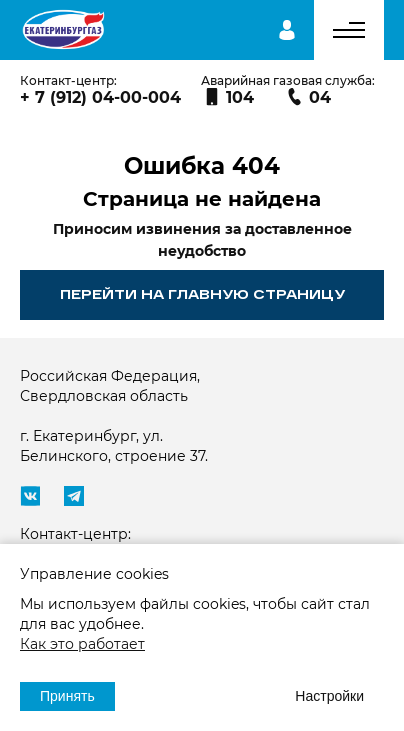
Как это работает (82, 644)
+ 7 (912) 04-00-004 (100, 97)
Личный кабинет (287, 30)
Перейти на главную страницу (202, 294)
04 (308, 97)
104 (228, 97)
